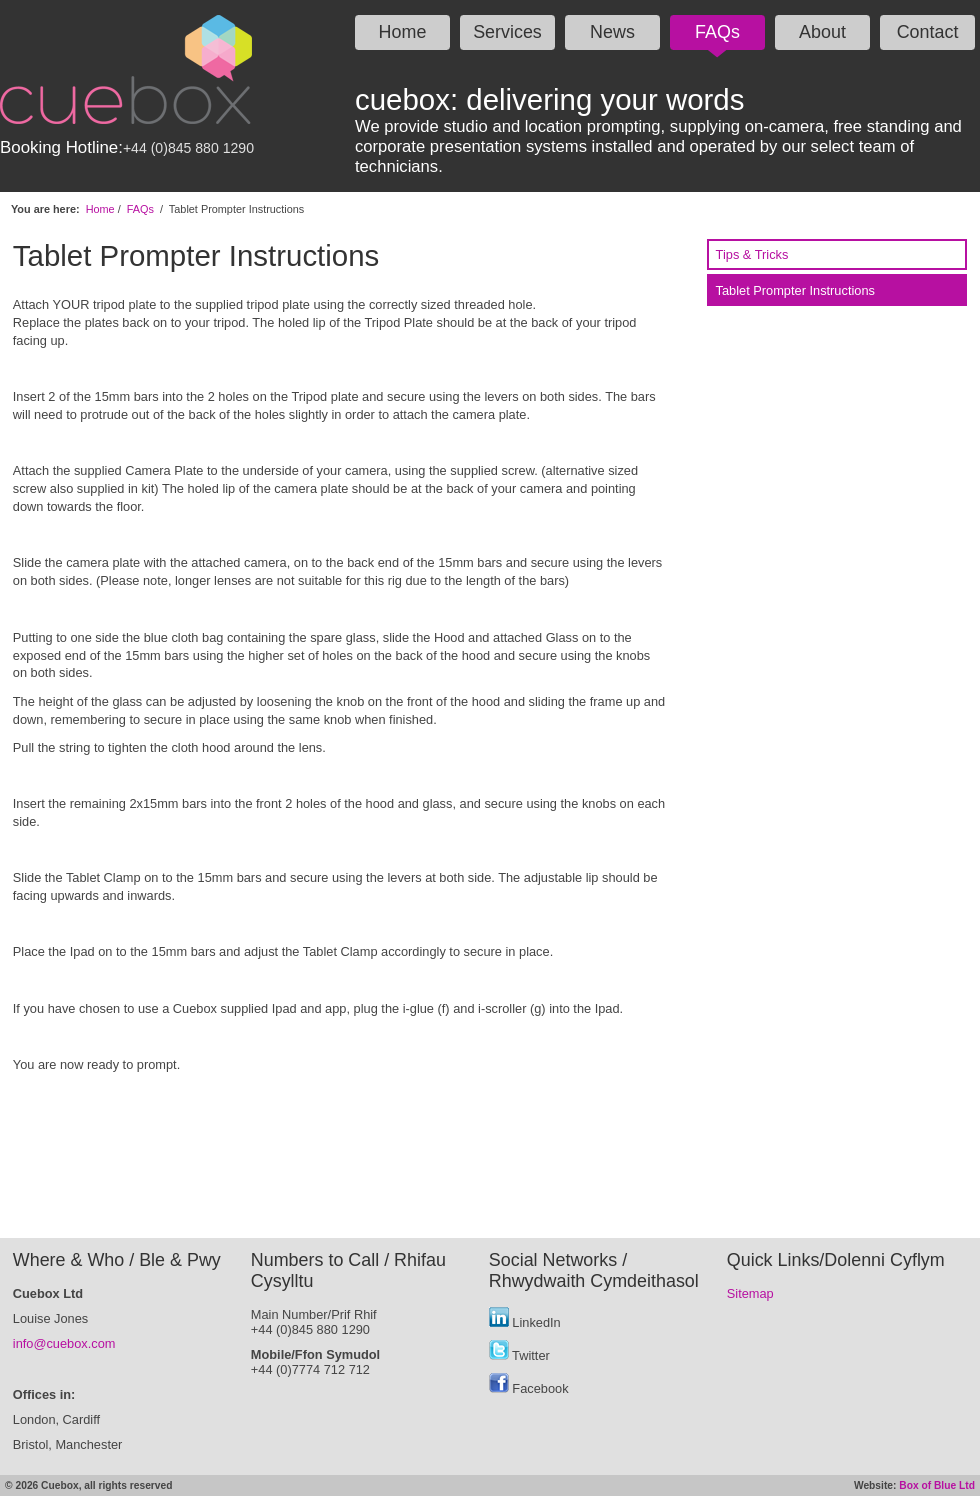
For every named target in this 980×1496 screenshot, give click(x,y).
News (612, 32)
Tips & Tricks (752, 254)
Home (403, 32)
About (822, 32)
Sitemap (750, 1293)
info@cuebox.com (64, 1343)
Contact (928, 32)
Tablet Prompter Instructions (795, 290)
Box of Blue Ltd (937, 1485)
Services (507, 32)
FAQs (717, 32)
